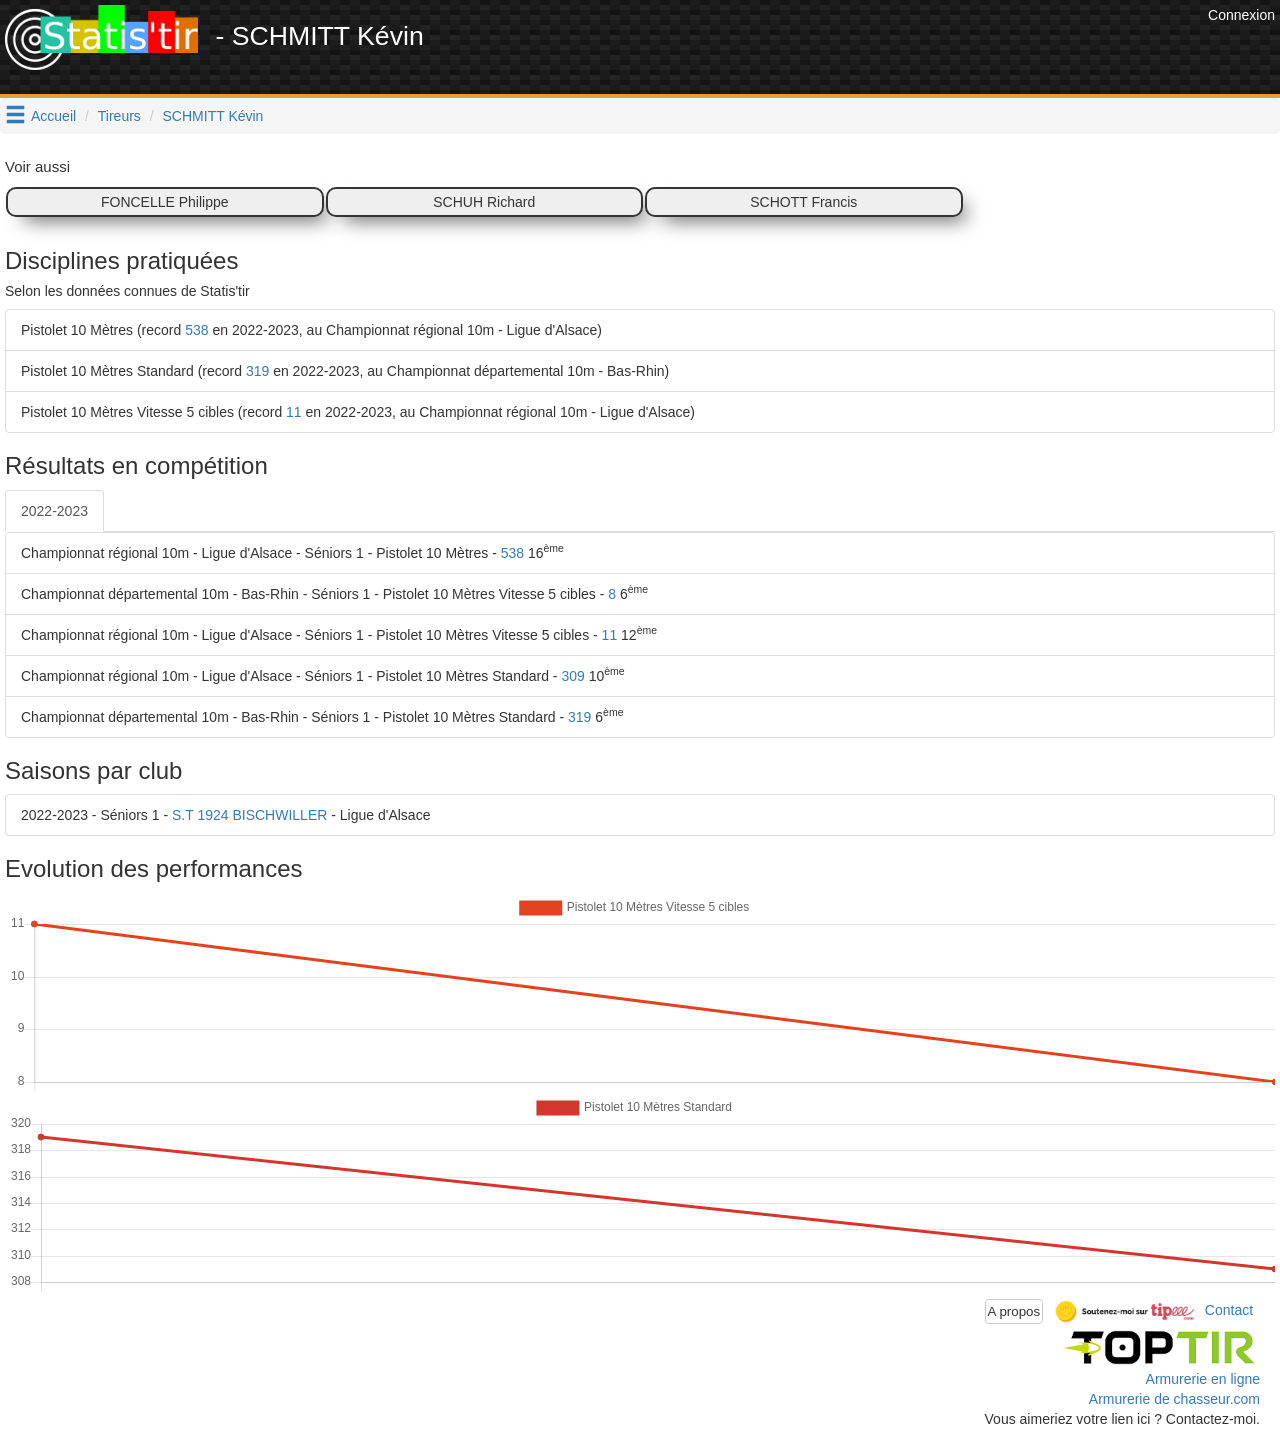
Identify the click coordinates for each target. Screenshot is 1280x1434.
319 (257, 371)
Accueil (53, 116)
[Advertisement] (839, 50)
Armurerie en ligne (1203, 1379)
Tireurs (119, 116)
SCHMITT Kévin (213, 116)
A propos (1014, 1311)
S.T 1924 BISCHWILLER (249, 815)
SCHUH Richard (484, 202)
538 (196, 330)
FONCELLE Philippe (165, 202)
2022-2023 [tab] (54, 511)
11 (294, 412)
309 (572, 676)
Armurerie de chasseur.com (1174, 1399)
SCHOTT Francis (803, 202)
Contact (1229, 1310)
